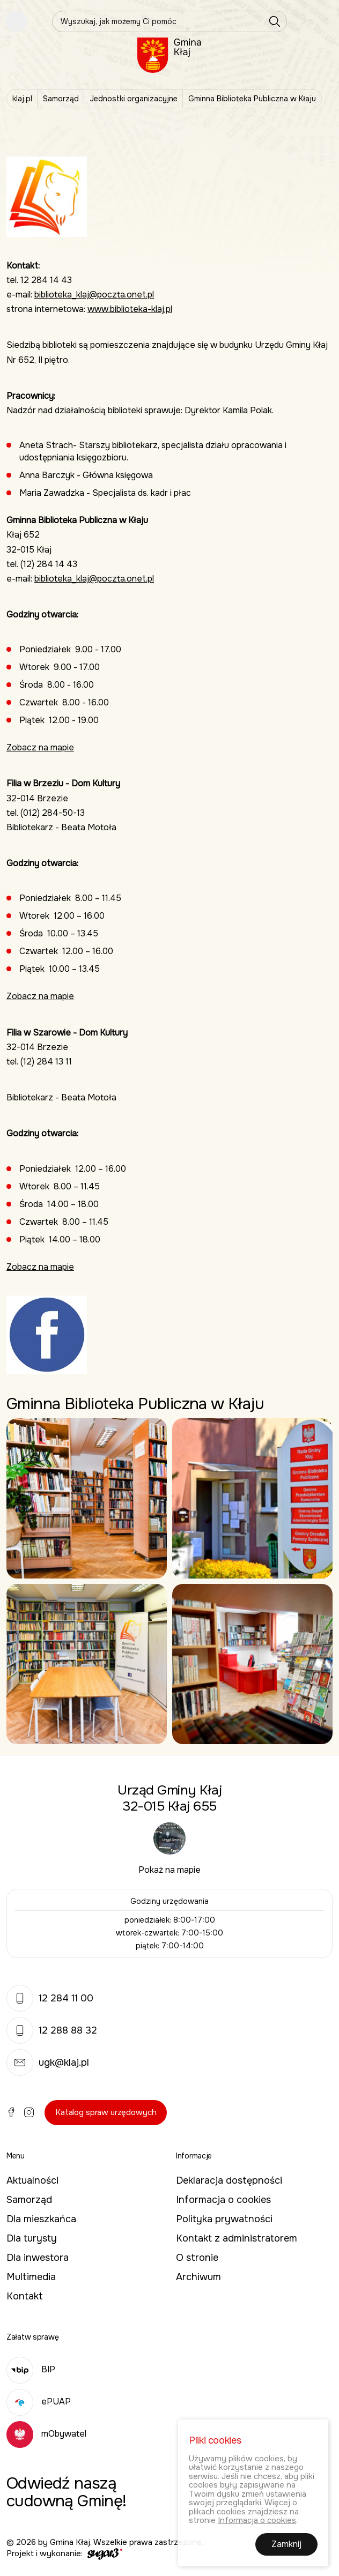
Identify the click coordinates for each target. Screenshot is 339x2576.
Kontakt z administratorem (236, 2238)
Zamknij (286, 2546)
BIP (30, 2369)
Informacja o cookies (223, 2200)
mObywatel (46, 2433)
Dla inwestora (37, 2257)
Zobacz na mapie (40, 747)
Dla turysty (31, 2238)
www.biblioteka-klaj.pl (129, 309)
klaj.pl (22, 98)
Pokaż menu (16, 21)
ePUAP (38, 2401)
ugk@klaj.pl (47, 2062)
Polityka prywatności (224, 2219)
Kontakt (24, 2296)
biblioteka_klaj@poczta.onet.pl (94, 294)
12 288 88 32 (51, 2030)
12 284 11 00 (49, 1998)
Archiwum (198, 2277)
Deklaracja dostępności (229, 2180)
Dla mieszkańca (41, 2219)
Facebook (11, 2112)
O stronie (197, 2257)
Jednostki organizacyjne (134, 98)
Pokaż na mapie (169, 1869)
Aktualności (32, 2180)
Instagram (29, 2112)
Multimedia (31, 2277)
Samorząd (61, 98)
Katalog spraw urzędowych (105, 2112)
